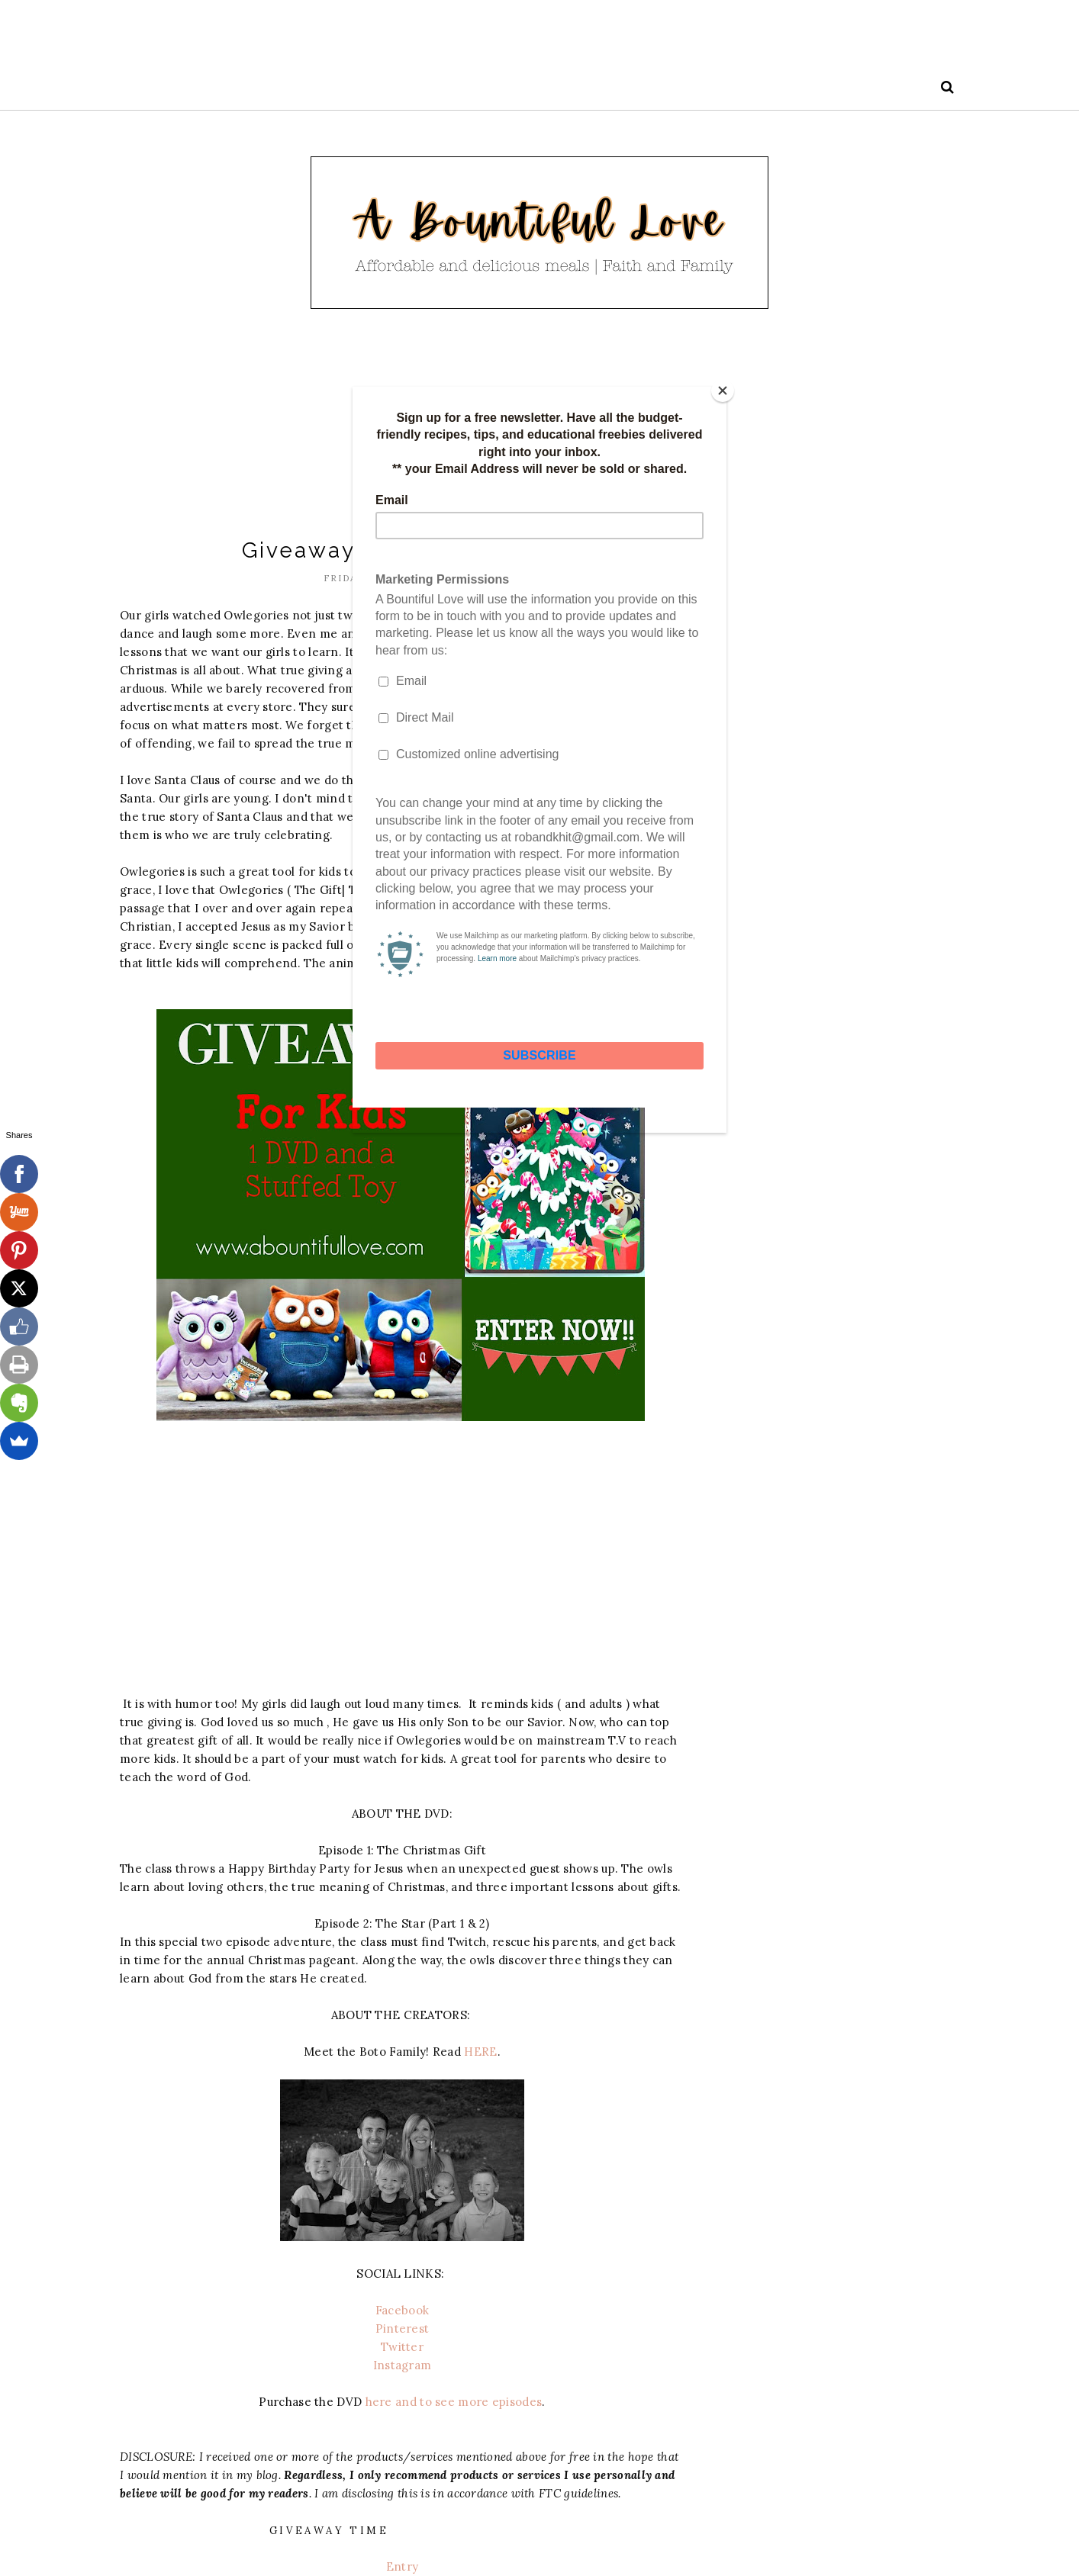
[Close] (722, 390)
